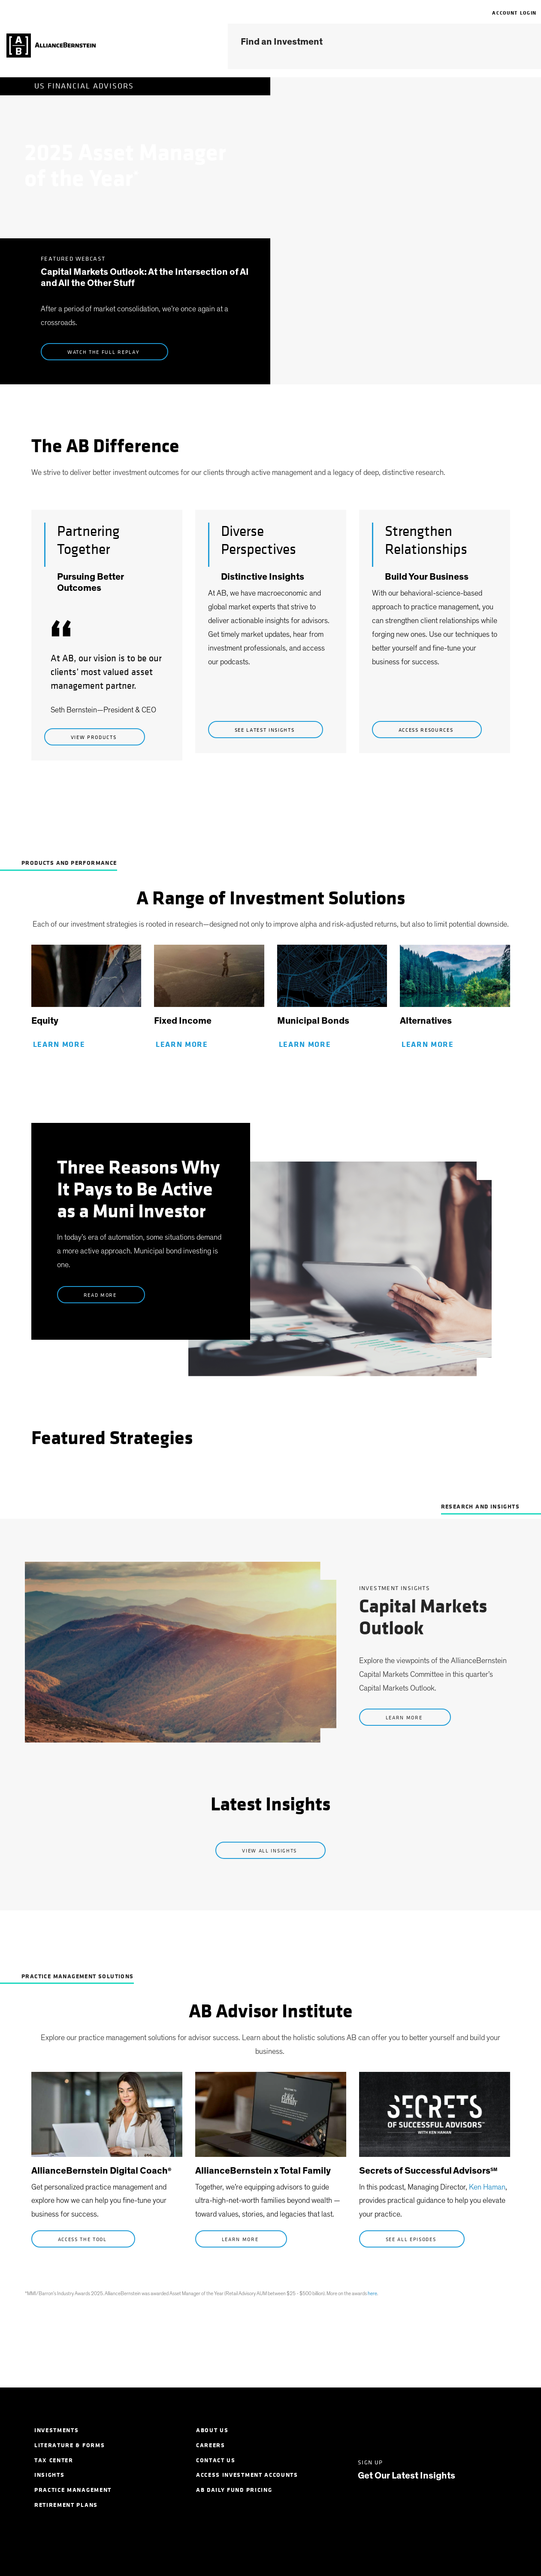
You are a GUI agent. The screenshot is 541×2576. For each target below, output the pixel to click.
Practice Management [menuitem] (73, 2490)
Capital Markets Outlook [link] (423, 1617)
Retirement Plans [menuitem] (66, 2505)
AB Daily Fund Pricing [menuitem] (234, 2490)
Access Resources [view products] (427, 730)
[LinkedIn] (362, 2430)
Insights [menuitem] (49, 2475)
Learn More (241, 2239)
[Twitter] (393, 2430)
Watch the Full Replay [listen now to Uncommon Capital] (104, 352)
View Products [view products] (95, 737)
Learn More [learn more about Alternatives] (429, 1044)
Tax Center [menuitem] (53, 2460)
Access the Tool (83, 2239)
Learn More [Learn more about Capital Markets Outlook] (405, 1717)
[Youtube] (485, 2430)
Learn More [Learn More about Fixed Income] (183, 1044)
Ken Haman (487, 2187)
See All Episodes (412, 2239)
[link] (86, 980)
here (372, 2293)
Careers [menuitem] (210, 2445)
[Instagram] (454, 2430)
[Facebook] (423, 2430)
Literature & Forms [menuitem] (69, 2445)
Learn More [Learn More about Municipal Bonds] (306, 1044)
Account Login (514, 12)
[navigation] (488, 13)
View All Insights (270, 1850)
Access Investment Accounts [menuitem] (247, 2475)
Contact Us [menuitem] (216, 2460)
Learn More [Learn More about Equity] (60, 1044)
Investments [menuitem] (56, 2430)
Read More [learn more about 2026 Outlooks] (101, 1295)
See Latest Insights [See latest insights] (266, 730)
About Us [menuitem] (212, 2430)
